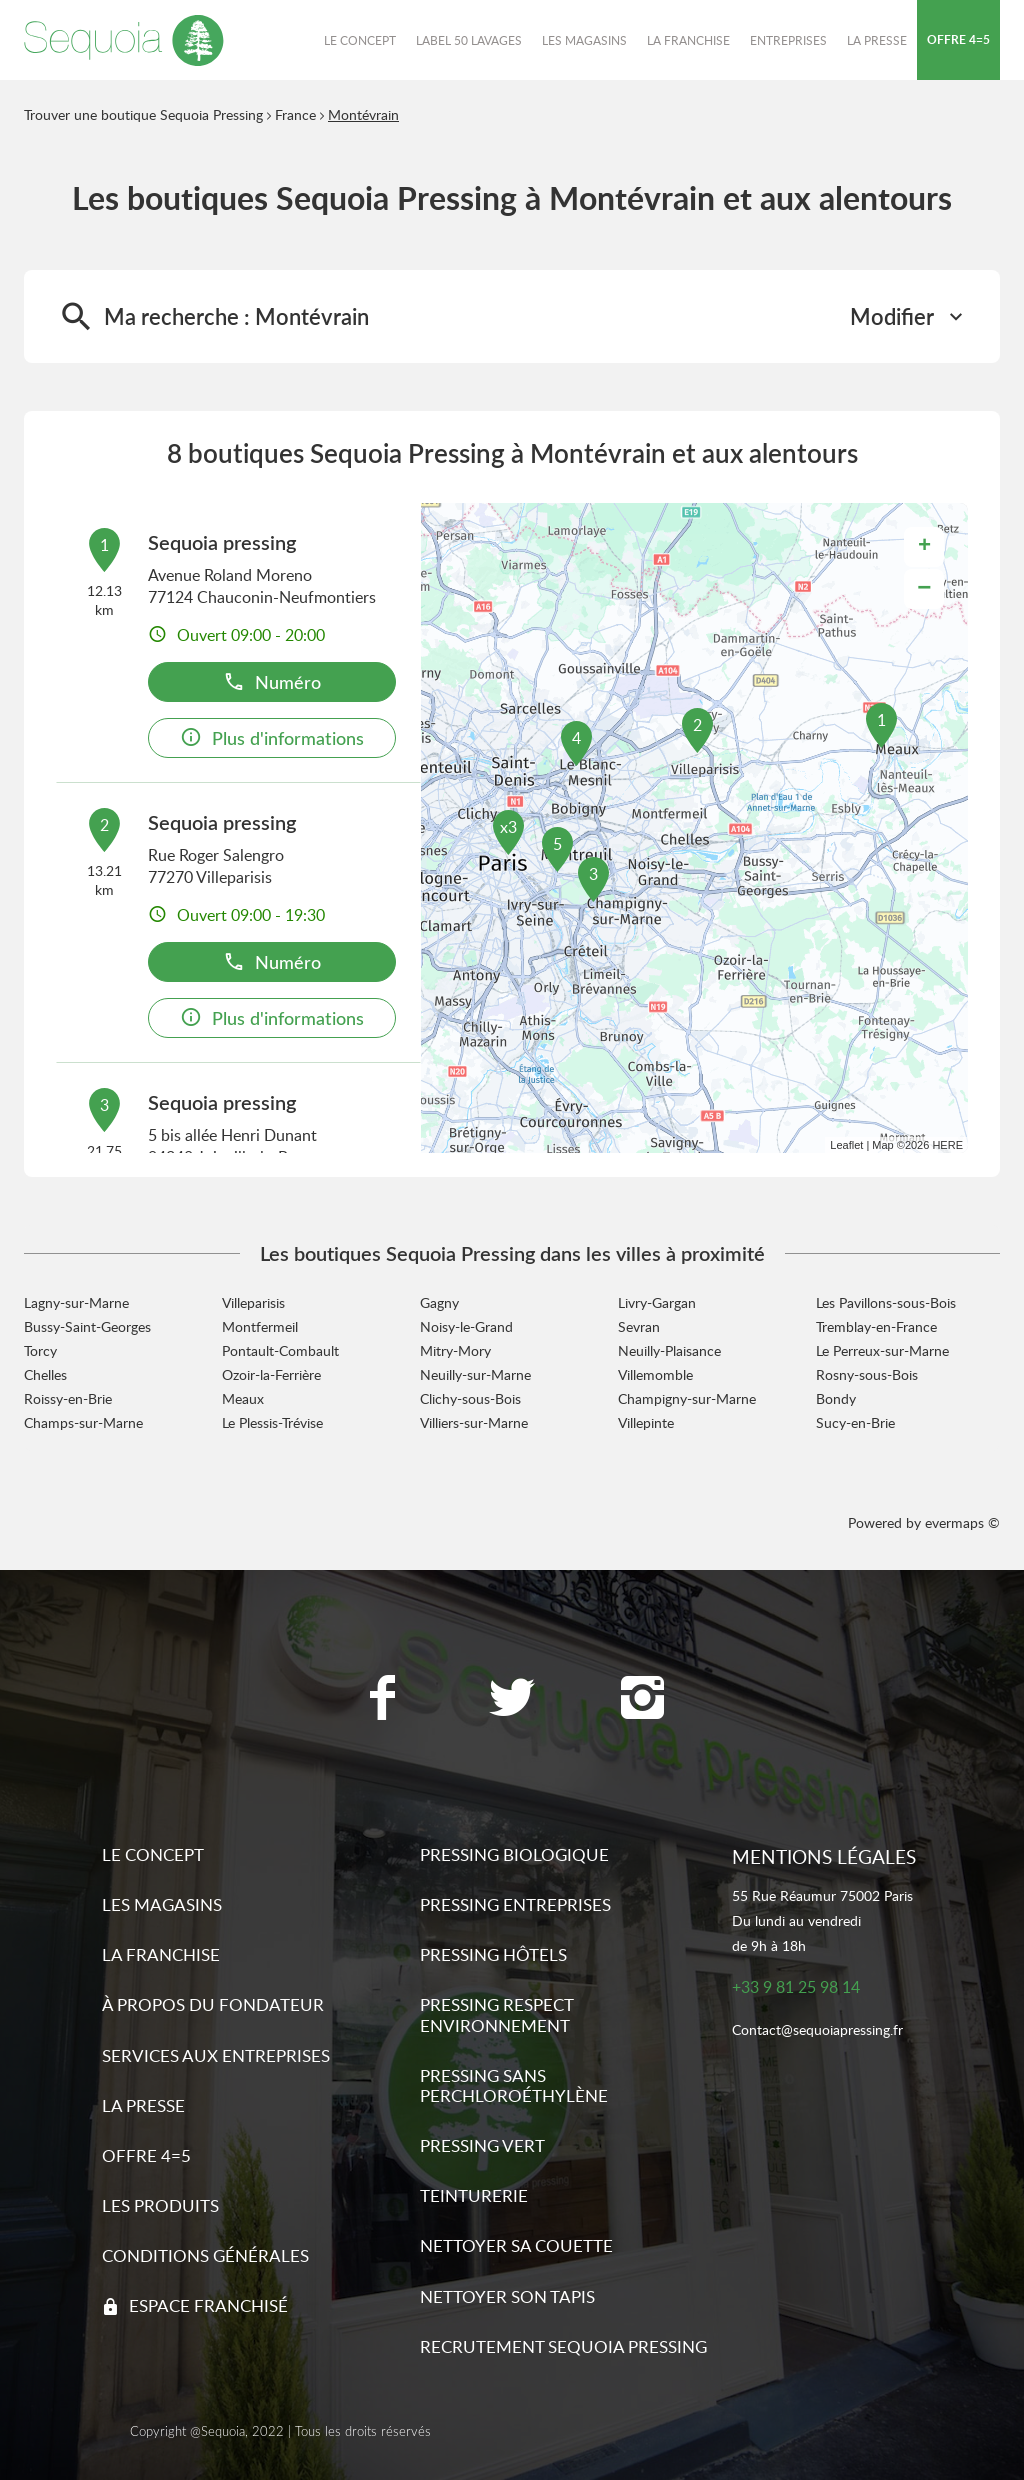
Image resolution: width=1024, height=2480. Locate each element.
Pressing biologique (514, 1854)
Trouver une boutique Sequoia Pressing (143, 114)
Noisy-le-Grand (466, 1326)
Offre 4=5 (146, 2155)
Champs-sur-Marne (83, 1422)
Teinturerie (474, 2195)
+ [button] (924, 547)
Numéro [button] (272, 681)
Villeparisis (253, 1302)
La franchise (161, 1954)
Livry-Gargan (657, 1302)
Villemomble (655, 1374)
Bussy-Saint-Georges (87, 1326)
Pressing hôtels (493, 1954)
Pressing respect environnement (496, 2014)
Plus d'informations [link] (272, 737)
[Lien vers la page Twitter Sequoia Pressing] (512, 1700)
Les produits (160, 2205)
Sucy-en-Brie (855, 1422)
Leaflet (846, 1145)
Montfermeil (260, 1326)
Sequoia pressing (222, 542)
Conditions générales (205, 2255)
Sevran (639, 1326)
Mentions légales (824, 1856)
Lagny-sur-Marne (76, 1302)
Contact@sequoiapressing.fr (817, 2030)
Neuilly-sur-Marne (475, 1374)
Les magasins (162, 1904)
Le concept (153, 1854)
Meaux (243, 1398)
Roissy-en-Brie (68, 1398)
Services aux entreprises (216, 2055)
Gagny (439, 1302)
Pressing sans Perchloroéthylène (514, 2085)
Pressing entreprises (515, 1904)
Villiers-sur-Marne (474, 1422)
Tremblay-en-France (876, 1326)
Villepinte (646, 1422)
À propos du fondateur (213, 2004)
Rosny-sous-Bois (867, 1374)
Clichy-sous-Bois (470, 1398)
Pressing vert (482, 2145)
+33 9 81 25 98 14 (796, 1987)
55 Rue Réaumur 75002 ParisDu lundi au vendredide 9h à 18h (822, 1920)
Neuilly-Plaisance (669, 1350)
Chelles (45, 1374)
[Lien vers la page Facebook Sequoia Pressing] (382, 1700)
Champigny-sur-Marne (687, 1398)
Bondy (836, 1398)
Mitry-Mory (455, 1350)
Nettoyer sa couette (516, 2245)
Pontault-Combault (280, 1350)
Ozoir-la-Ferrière (271, 1374)
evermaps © (962, 1522)
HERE (947, 1145)
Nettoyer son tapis (507, 2296)
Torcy (40, 1350)
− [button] (924, 588)
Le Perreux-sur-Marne (882, 1350)
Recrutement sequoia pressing (563, 2346)
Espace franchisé (208, 2305)
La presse (143, 2105)
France (295, 114)
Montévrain (363, 114)
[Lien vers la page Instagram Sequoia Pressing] (642, 1700)
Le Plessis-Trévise (272, 1422)
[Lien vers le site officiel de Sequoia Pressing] (124, 40)
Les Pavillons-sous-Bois (886, 1302)
